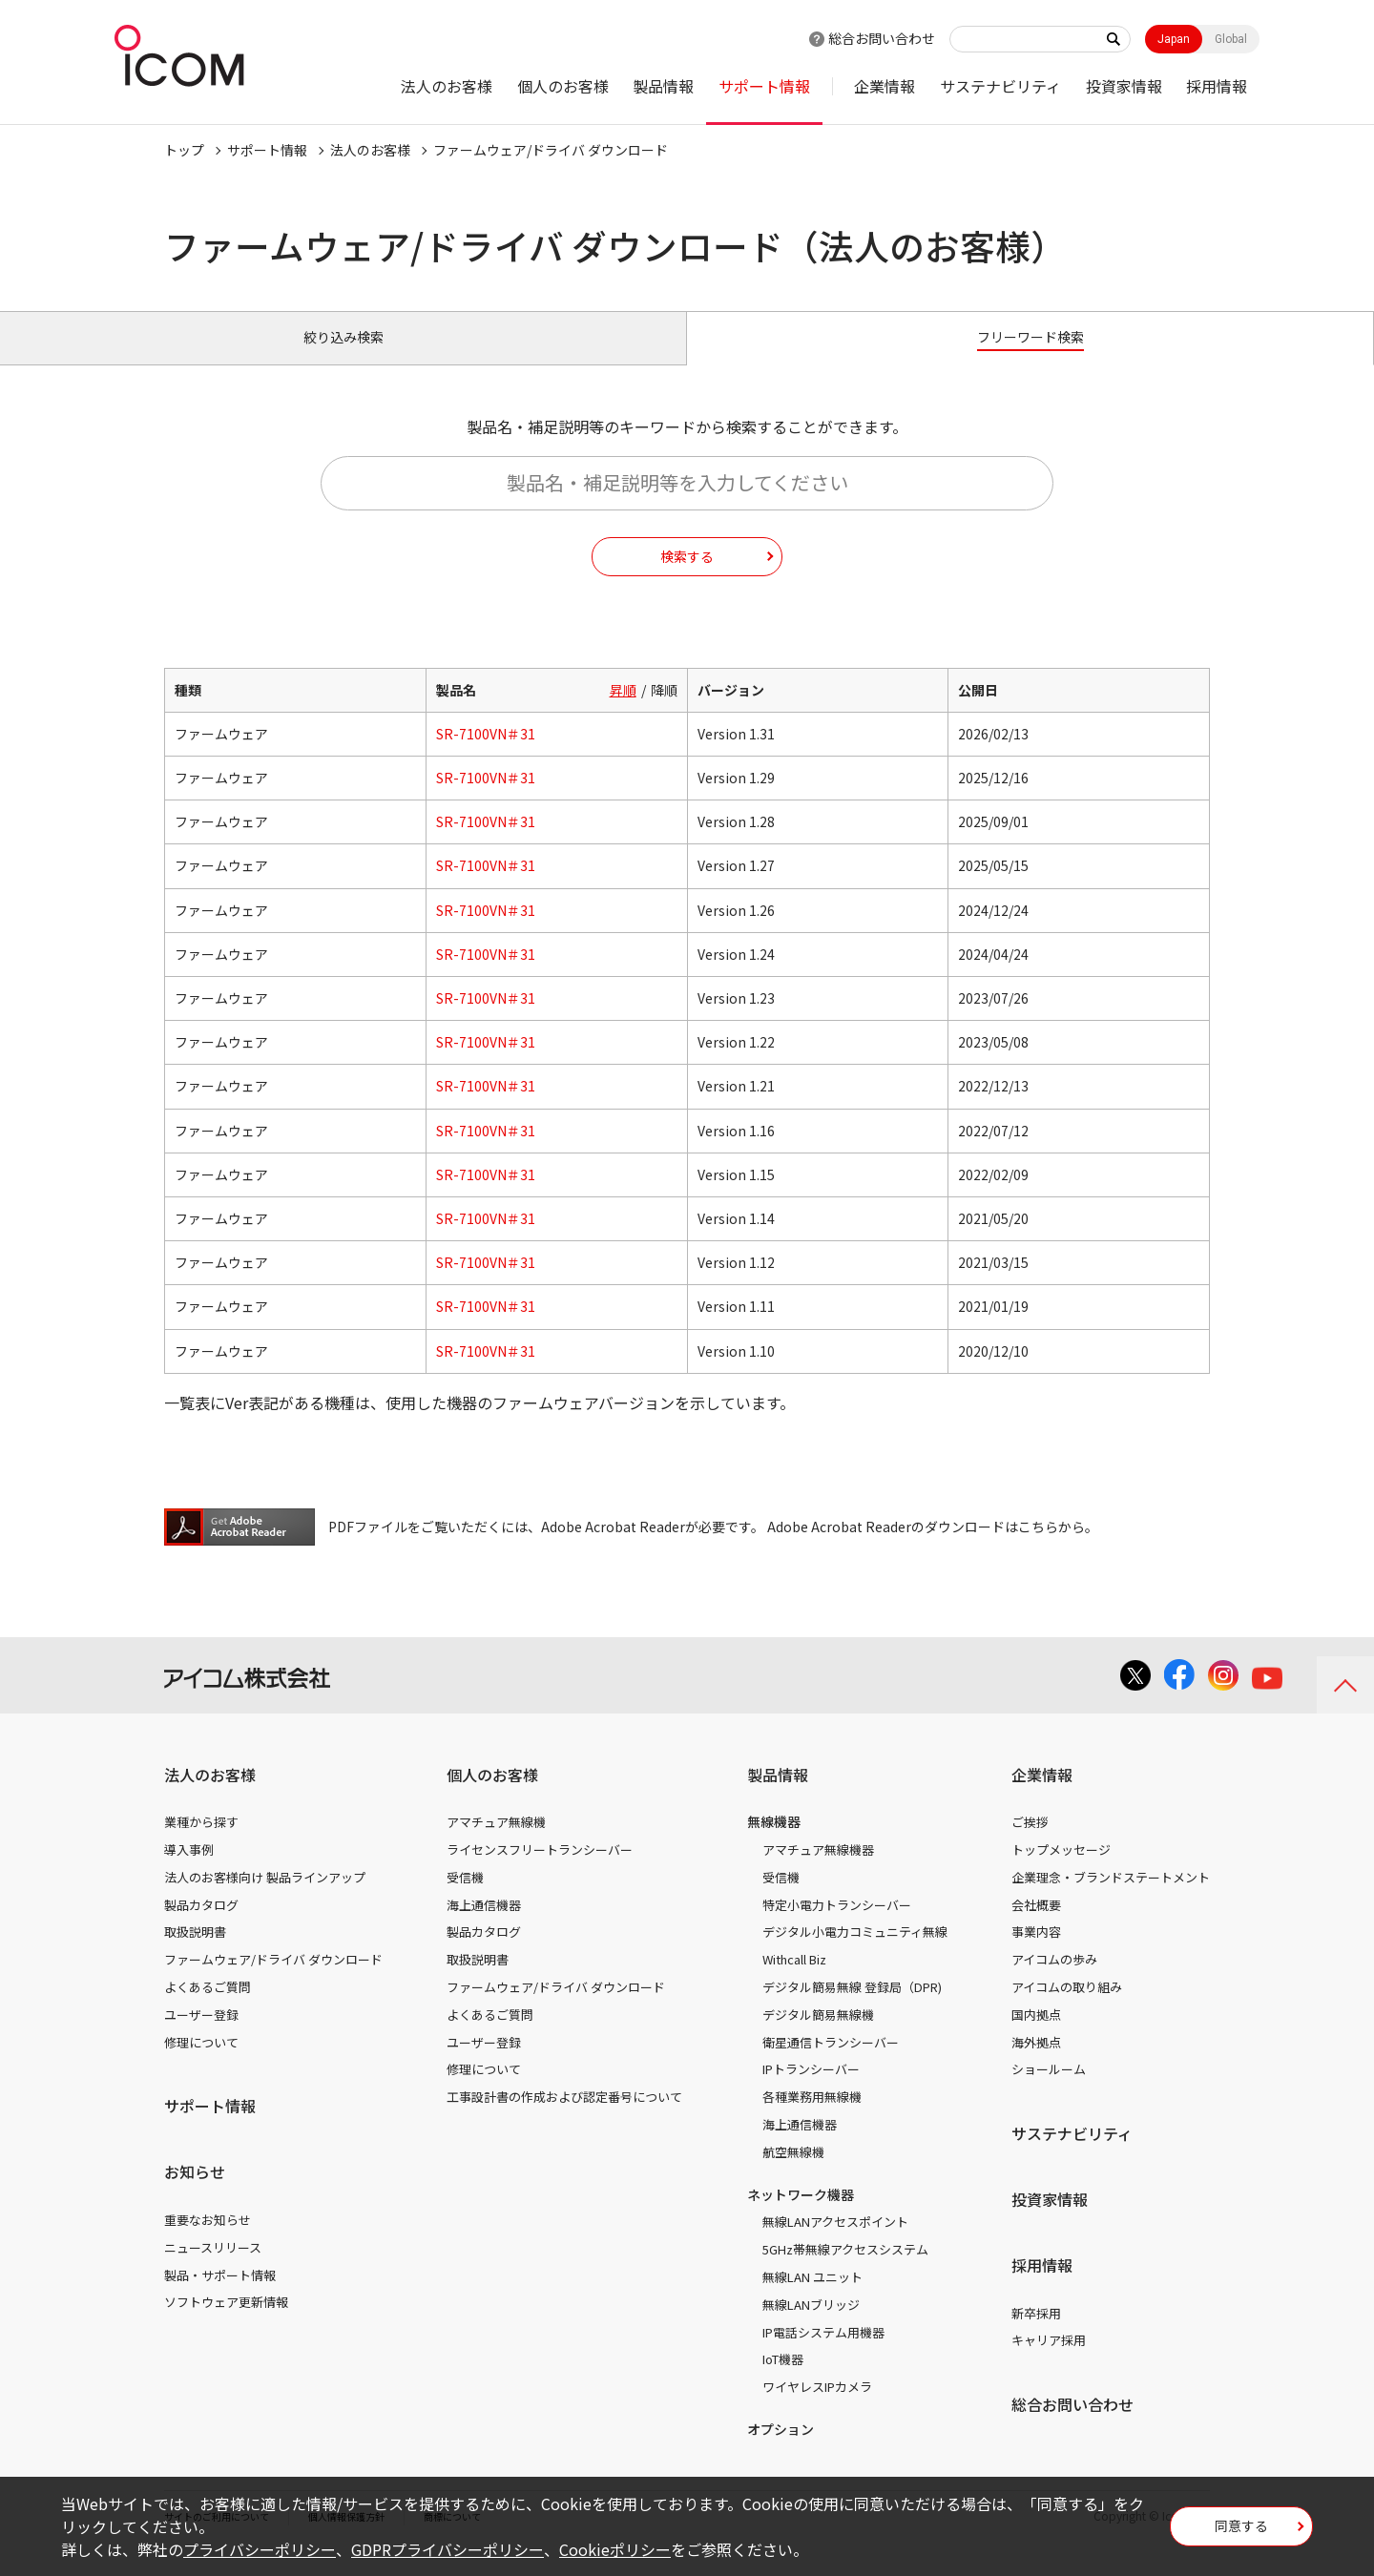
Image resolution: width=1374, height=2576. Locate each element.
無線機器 (774, 1843)
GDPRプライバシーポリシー (447, 2549)
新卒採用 (1036, 2334)
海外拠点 (1036, 2063)
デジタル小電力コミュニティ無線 (854, 1953)
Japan (1173, 39)
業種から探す (201, 1844)
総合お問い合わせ (881, 38)
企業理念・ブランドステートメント (1110, 1899)
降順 (664, 711)
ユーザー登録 (201, 2036)
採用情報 (1216, 85)
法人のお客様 (446, 85)
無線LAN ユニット (812, 2299)
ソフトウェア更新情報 (226, 2324)
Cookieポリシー (615, 2549)
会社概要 (1036, 1927)
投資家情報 (1124, 85)
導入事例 (189, 1871)
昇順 (623, 711)
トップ (184, 149)
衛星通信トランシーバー (830, 2063)
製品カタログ (201, 1927)
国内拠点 (1036, 2036)
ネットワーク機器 (800, 2215)
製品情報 (663, 85)
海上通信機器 (484, 1927)
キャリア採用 (1048, 2362)
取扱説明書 (195, 1953)
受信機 (465, 1899)
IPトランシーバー (811, 2091)
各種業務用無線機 (812, 2118)
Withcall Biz (794, 1981)
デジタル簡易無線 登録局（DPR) (852, 2009)
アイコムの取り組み (1066, 2009)
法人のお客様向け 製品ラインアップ (264, 1899)
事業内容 (1036, 1953)
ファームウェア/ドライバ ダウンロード (273, 1981)
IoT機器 (782, 2381)
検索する (687, 577)
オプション (780, 2451)
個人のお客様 (563, 85)
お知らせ (194, 2193)
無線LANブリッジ (811, 2326)
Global (1231, 39)
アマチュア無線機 (496, 1844)
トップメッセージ (1061, 1871)
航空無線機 (793, 2174)
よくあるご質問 (207, 2009)
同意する (1241, 2532)
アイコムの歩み (1054, 1981)
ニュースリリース (212, 2269)
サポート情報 (764, 85)
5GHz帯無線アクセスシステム (845, 2271)
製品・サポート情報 (220, 2296)
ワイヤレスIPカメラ (817, 2408)
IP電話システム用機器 (823, 2353)
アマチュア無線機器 (818, 1871)
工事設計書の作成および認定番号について (564, 2118)
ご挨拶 (1030, 1844)
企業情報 (884, 85)
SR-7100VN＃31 (485, 755)
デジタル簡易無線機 (818, 2036)
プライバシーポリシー (259, 2549)
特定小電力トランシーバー (836, 1927)
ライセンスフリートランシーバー (540, 1871)
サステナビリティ (1000, 85)
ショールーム (1048, 2091)
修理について (201, 2063)
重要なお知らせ (207, 2242)
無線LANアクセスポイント (835, 2243)
